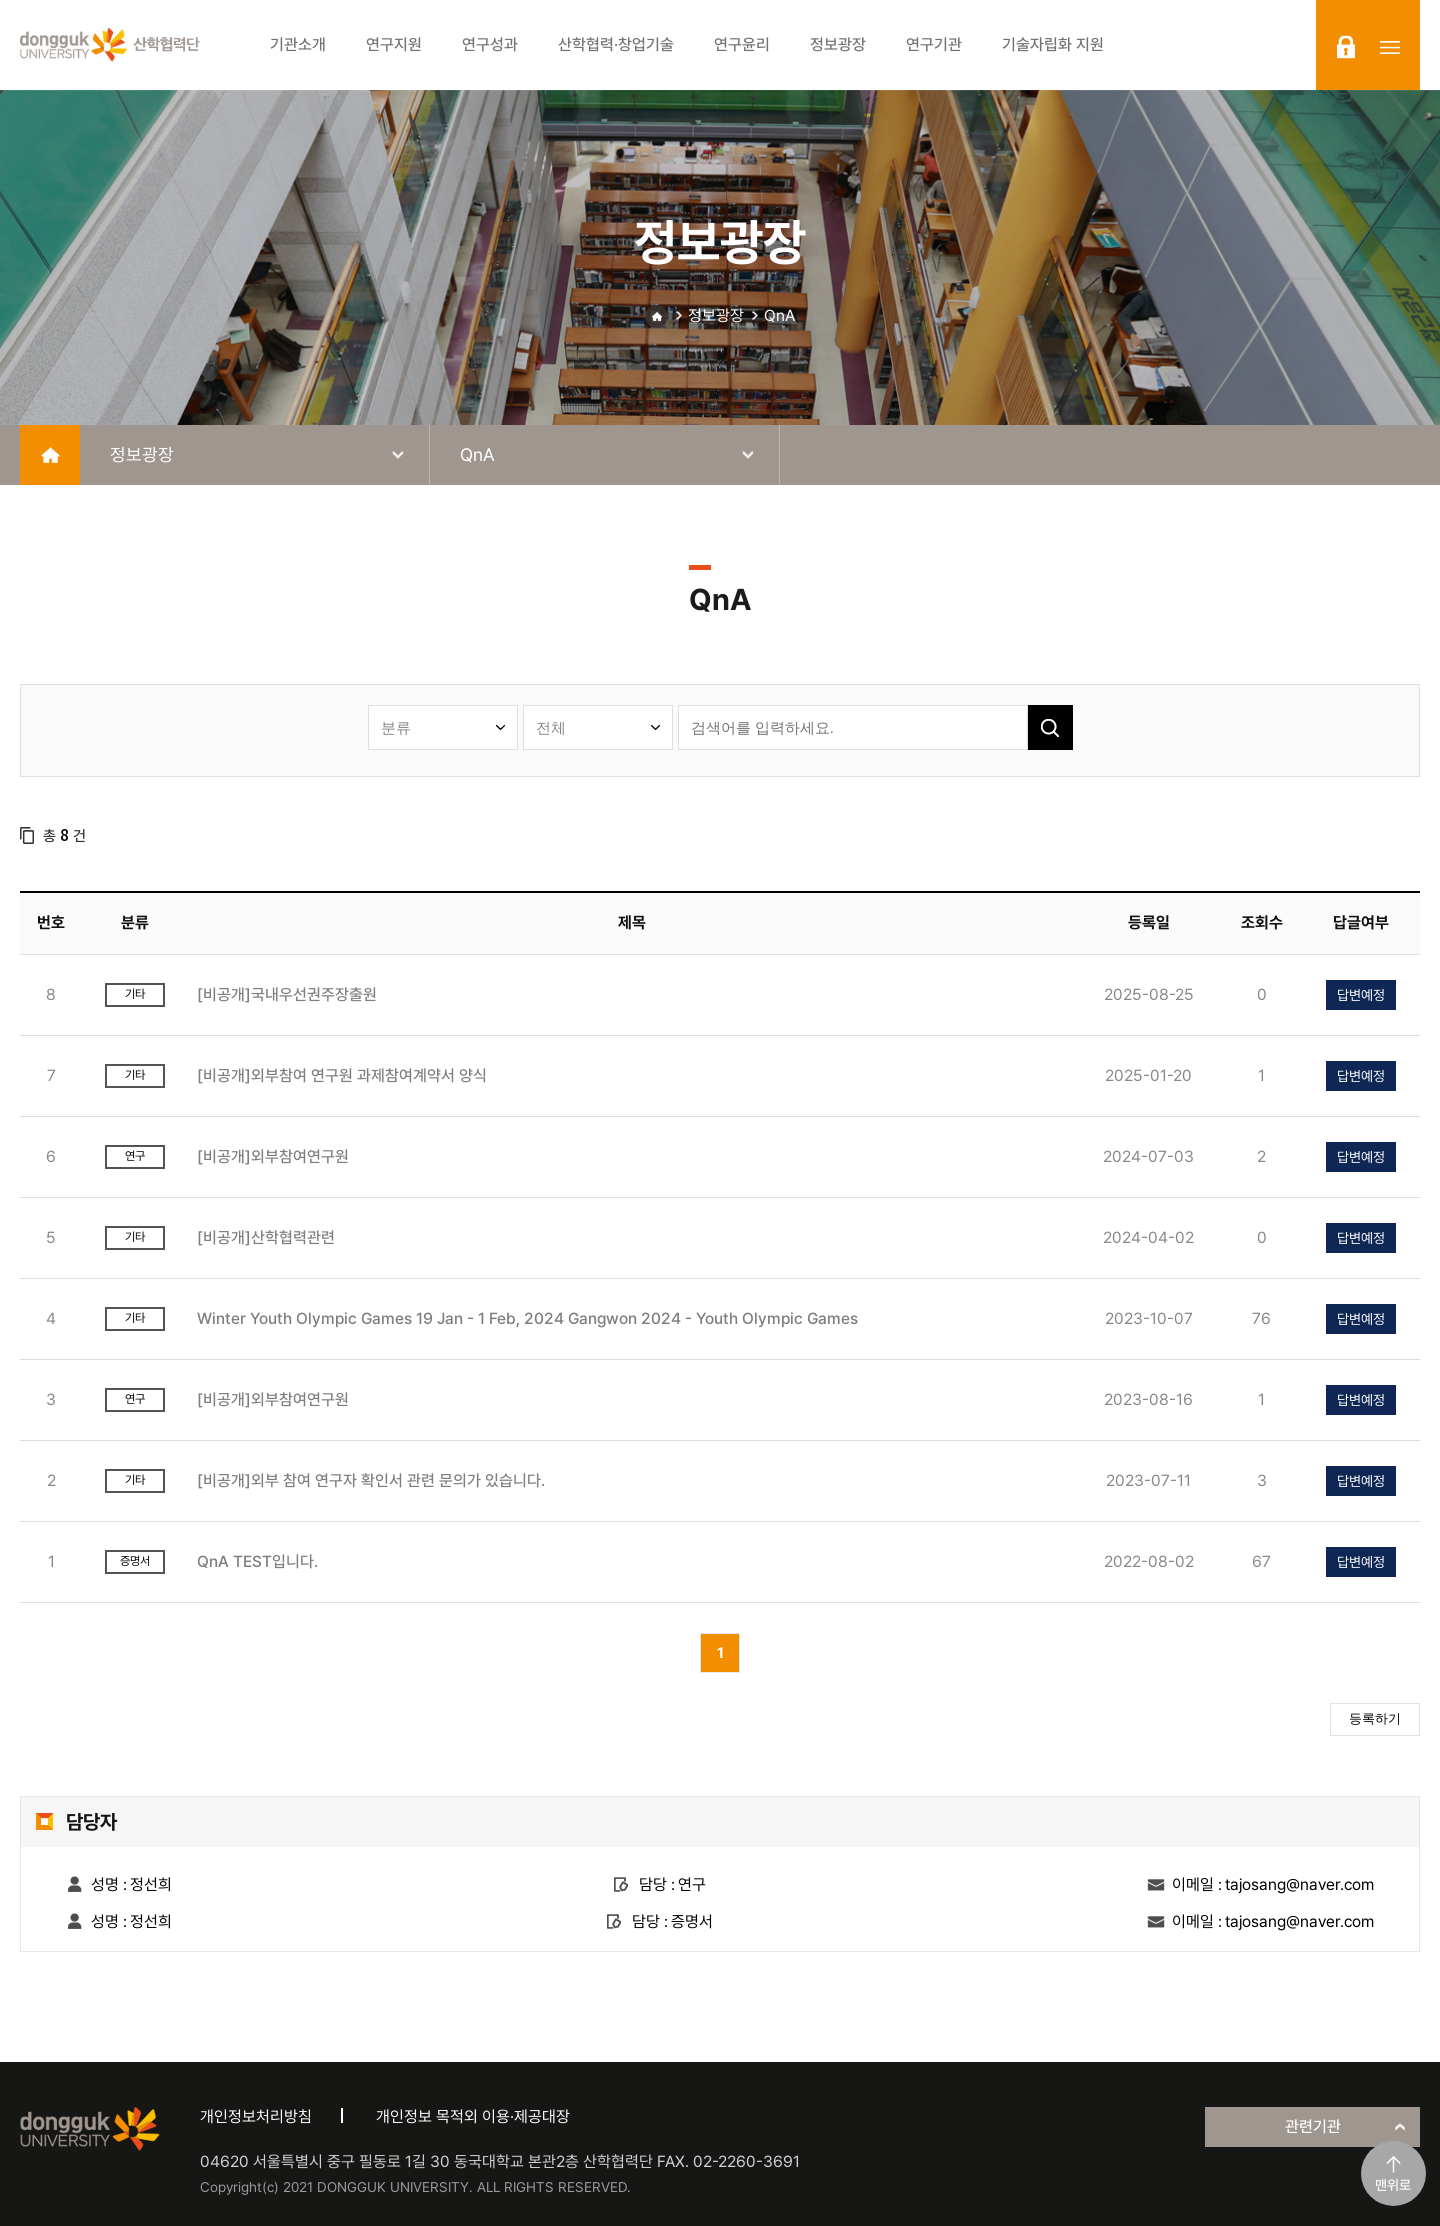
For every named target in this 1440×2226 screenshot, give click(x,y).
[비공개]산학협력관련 (266, 1237)
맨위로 (1393, 2185)
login (1346, 47)
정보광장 (716, 315)
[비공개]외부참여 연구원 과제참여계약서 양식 (342, 1075)
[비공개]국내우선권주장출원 (287, 994)
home (50, 455)
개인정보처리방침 (256, 2116)
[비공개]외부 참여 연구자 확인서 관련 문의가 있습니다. (371, 1480)
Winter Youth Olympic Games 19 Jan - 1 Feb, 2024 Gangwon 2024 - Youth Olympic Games (527, 1318)
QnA (779, 315)
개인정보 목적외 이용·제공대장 (473, 2116)
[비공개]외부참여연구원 (273, 1156)
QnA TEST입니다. (257, 1561)
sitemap (1390, 47)
